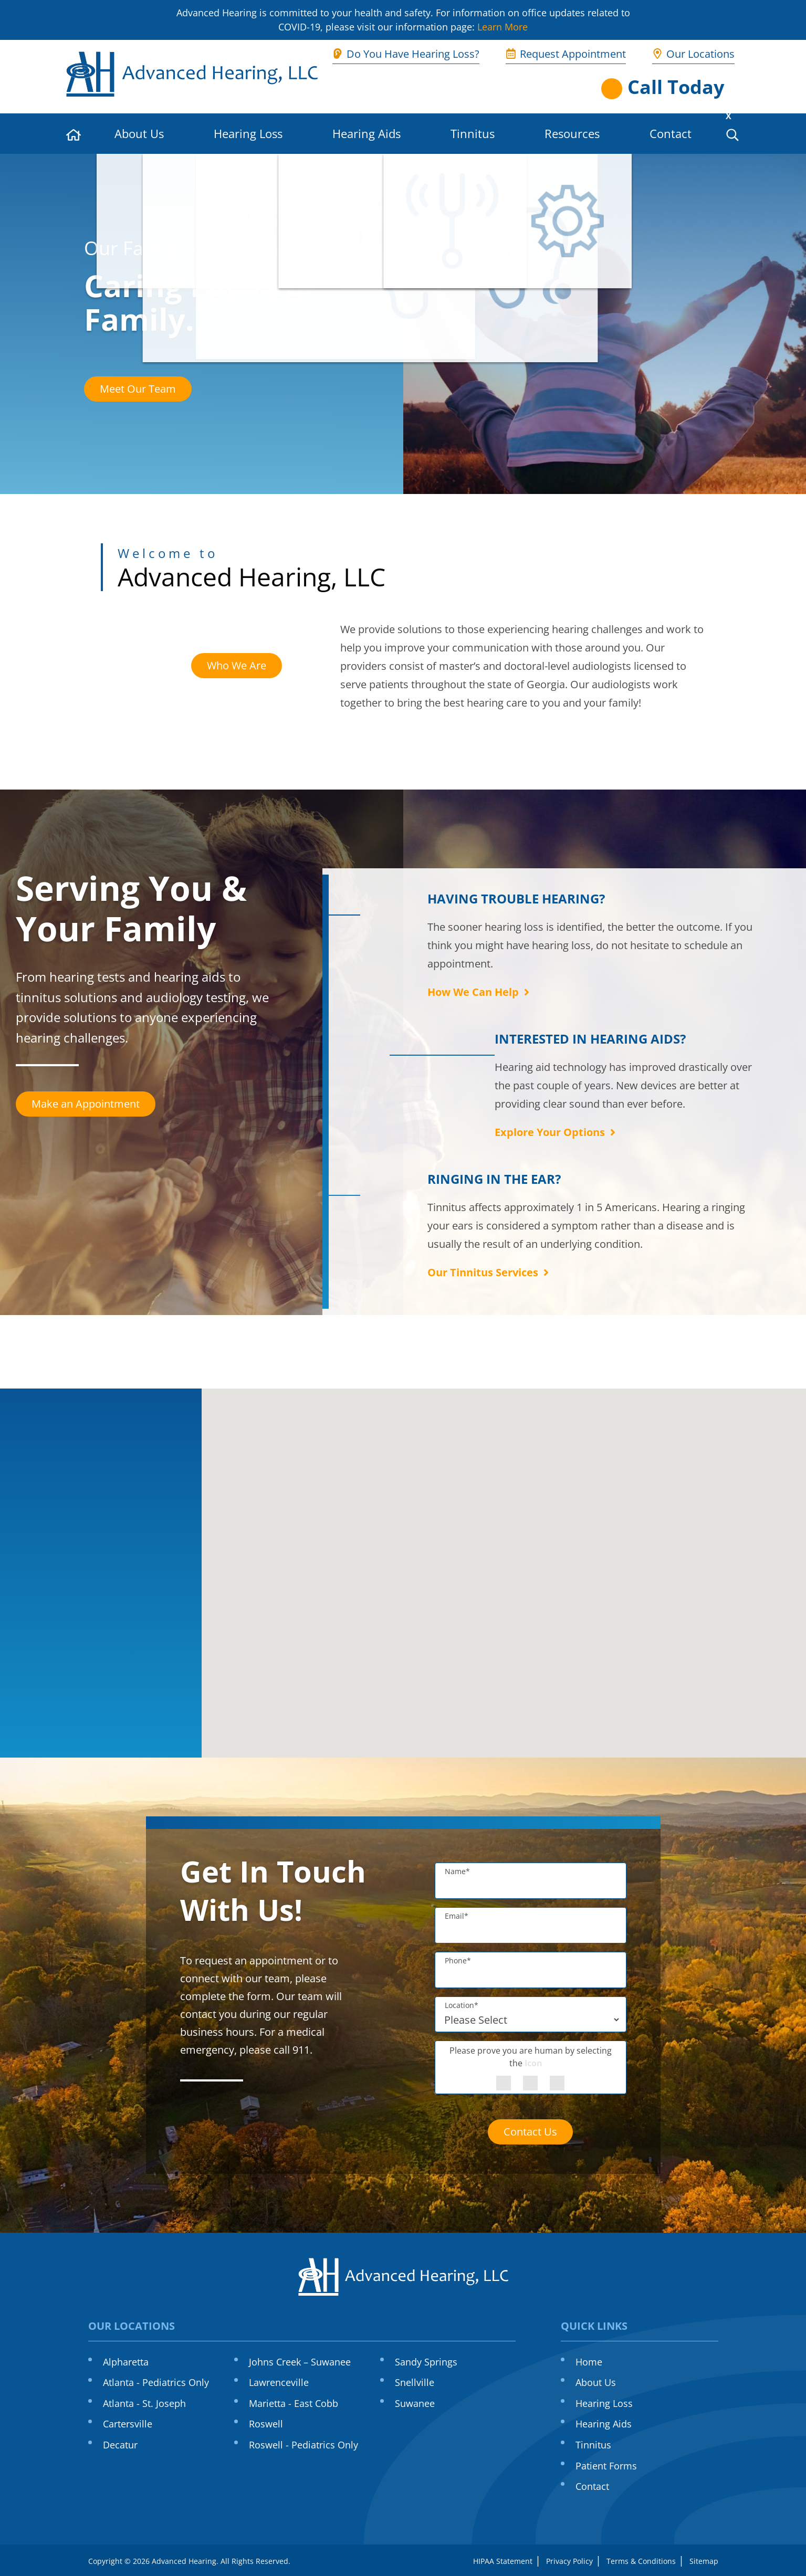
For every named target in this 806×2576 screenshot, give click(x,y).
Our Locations (693, 54)
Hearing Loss (248, 133)
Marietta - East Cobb (293, 2403)
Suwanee (415, 2403)
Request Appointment (566, 54)
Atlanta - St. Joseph (144, 2403)
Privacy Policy (569, 2561)
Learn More (502, 26)
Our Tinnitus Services (489, 1272)
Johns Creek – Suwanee (300, 2362)
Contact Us (530, 2132)
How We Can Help (479, 992)
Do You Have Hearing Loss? (405, 54)
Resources (572, 133)
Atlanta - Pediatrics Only (156, 2382)
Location (461, 2005)
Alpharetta (126, 2362)
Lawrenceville (279, 2382)
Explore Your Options (556, 1132)
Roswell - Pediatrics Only (303, 2444)
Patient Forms (606, 2465)
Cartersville (127, 2423)
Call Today (675, 87)
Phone (458, 1960)
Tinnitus (473, 133)
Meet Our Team (138, 389)
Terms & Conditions (641, 2561)
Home (588, 2362)
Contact (671, 133)
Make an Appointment (86, 1104)
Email (456, 1916)
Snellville (414, 2382)
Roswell (266, 2423)
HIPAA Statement (502, 2561)
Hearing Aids (366, 133)
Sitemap (703, 2561)
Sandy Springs (426, 2362)
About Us (139, 133)
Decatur (120, 2444)
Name (457, 1871)
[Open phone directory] (670, 87)
